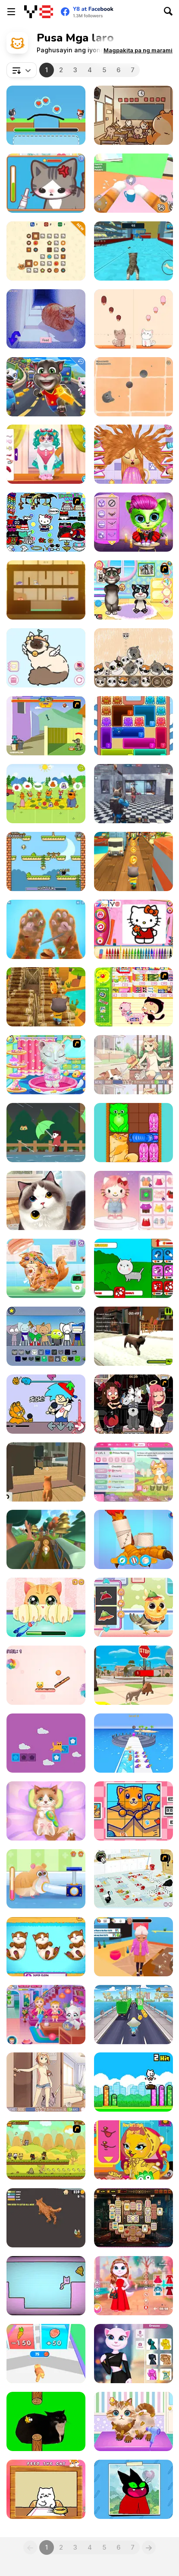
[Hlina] (45, 318)
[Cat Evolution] (45, 2353)
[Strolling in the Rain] (45, 1132)
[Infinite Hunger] (45, 861)
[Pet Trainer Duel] (133, 1743)
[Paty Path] (45, 1539)
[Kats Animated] (45, 1336)
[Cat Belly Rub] (45, 2489)
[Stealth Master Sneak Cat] (133, 115)
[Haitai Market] (133, 996)
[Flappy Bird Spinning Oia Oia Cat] (45, 2421)
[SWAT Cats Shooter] (133, 793)
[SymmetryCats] (45, 2285)
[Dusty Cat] (133, 386)
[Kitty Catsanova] (133, 1472)
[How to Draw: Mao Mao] (133, 2489)
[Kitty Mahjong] (133, 2217)
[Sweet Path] (45, 1675)
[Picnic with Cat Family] (45, 793)
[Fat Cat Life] (45, 2217)
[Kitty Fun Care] (45, 1607)
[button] (138, 50)
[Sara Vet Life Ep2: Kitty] (45, 183)
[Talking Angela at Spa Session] (45, 1064)
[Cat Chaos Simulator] (45, 1472)
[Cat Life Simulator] (133, 1675)
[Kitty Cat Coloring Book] (133, 929)
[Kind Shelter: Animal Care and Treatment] (45, 929)
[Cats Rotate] (133, 1811)
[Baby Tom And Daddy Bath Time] (133, 590)
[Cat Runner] (45, 996)
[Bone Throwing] (45, 725)
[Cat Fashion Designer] (133, 2150)
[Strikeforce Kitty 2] (45, 2150)
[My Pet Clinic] (133, 1539)
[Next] (149, 2547)
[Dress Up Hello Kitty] (45, 522)
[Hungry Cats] (45, 590)
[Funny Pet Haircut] (133, 2421)
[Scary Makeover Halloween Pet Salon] (133, 522)
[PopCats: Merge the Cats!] (133, 657)
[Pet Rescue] (45, 1878)
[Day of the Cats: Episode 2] (133, 1064)
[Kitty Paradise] (133, 1336)
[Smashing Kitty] (133, 2082)
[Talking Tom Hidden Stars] (45, 386)
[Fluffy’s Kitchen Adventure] (133, 1878)
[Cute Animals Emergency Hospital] (133, 1607)
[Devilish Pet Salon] (133, 1404)
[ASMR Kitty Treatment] (45, 1811)
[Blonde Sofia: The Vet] (45, 1268)
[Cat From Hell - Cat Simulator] (133, 183)
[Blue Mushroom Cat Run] (133, 2014)
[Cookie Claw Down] (45, 251)
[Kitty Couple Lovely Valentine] (133, 2285)
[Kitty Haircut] (133, 454)
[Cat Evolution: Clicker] (133, 1268)
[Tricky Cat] (45, 1743)
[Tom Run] (133, 861)
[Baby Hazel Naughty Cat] (45, 2014)
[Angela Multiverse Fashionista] (133, 2353)
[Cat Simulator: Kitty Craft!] (133, 251)
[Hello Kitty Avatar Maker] (133, 1200)
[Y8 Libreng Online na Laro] (38, 11)
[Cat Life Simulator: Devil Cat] (133, 1946)
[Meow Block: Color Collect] (133, 725)
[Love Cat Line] (45, 115)
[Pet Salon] (45, 1200)
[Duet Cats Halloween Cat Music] (133, 318)
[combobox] (21, 70)
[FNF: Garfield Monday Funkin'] (45, 1404)
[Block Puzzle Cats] (133, 1132)
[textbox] (21, 70)
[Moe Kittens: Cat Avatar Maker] (45, 657)
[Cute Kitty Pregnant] (45, 1946)
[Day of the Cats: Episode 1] (45, 2082)
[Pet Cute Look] (45, 454)
